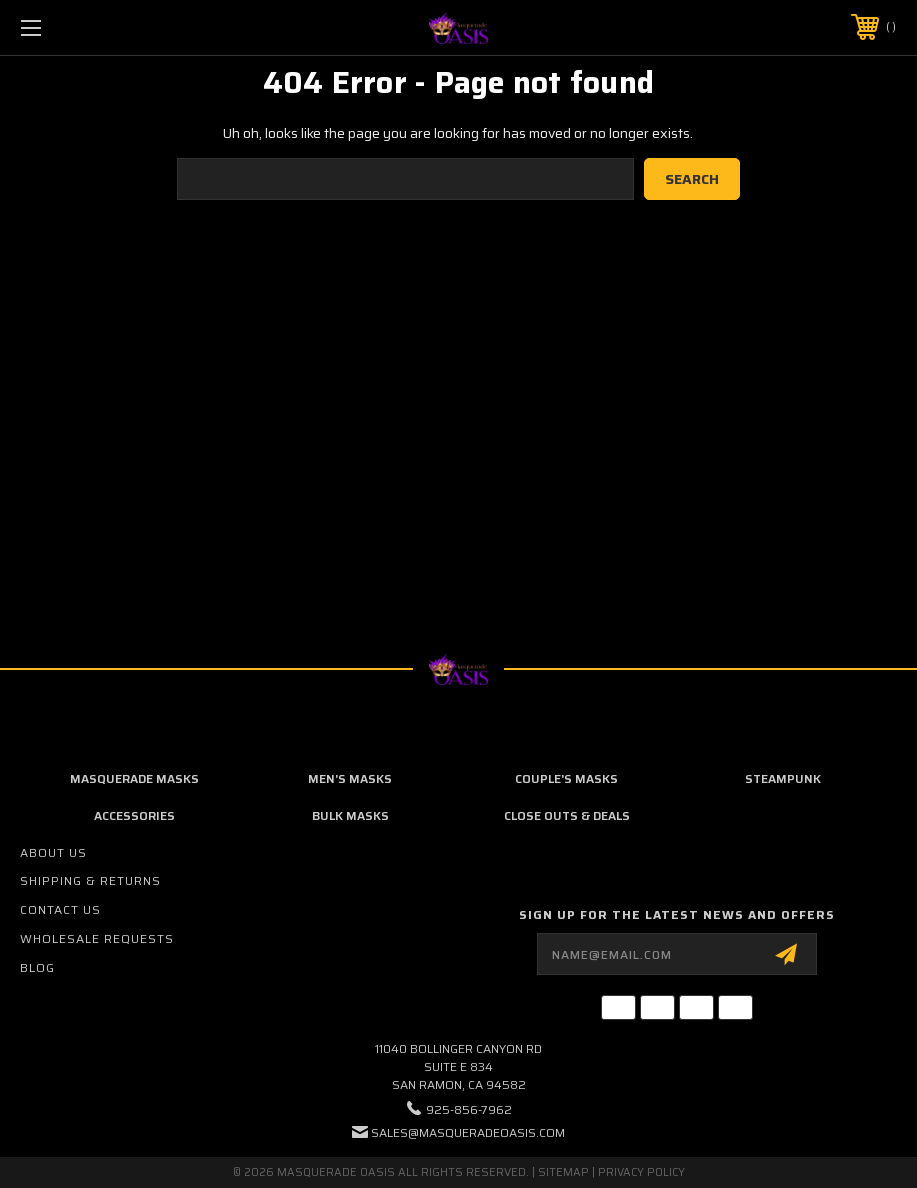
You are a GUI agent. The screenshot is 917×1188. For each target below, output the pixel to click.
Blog (37, 967)
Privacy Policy (641, 1172)
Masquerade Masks (134, 778)
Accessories (134, 815)
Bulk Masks (350, 815)
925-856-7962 (469, 1109)
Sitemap (563, 1172)
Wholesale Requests (97, 938)
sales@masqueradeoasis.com (468, 1132)
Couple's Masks (566, 778)
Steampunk (783, 778)
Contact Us (60, 909)
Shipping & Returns (90, 880)
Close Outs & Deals (567, 815)
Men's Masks (350, 778)
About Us (53, 852)
